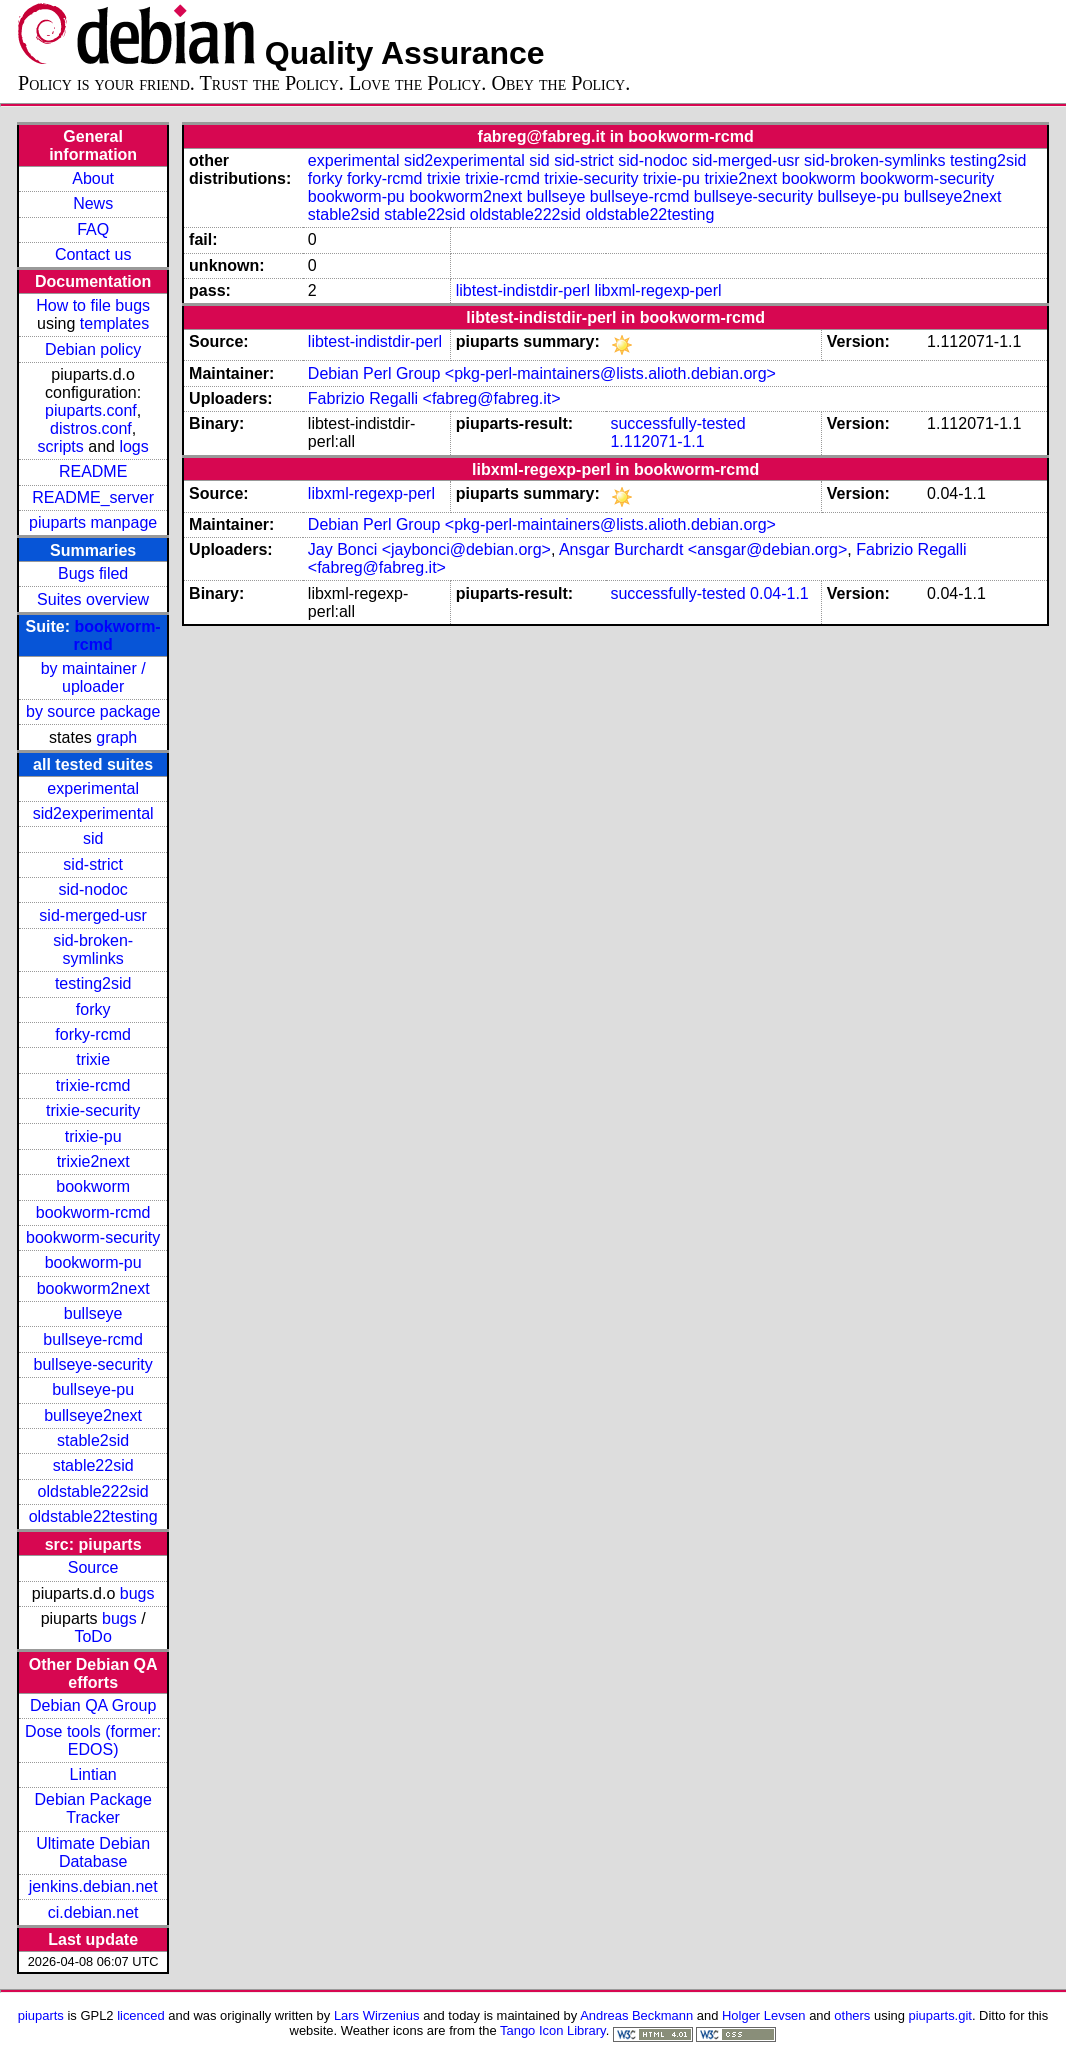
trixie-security (93, 1110)
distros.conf (91, 428)
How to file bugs (93, 305)
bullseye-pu (93, 1389)
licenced (141, 2015)
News (93, 203)
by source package (93, 711)
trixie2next (93, 1161)
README (93, 471)
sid (93, 838)
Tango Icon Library (553, 2030)
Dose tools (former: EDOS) (93, 1740)
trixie (93, 1059)
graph (116, 737)
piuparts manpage (93, 522)
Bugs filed (93, 573)
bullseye (93, 1313)
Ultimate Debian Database (93, 1852)
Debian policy (93, 349)
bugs (137, 1593)
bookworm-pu (93, 1262)
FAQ (93, 229)
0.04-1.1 (779, 593)
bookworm (93, 1186)
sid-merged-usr (93, 915)
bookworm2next (93, 1288)
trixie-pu (93, 1136)
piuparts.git (940, 2015)
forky (93, 1009)
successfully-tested (677, 423)
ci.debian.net (93, 1912)
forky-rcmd (93, 1034)
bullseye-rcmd (93, 1339)
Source (93, 1567)
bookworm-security (93, 1237)
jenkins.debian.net (93, 1886)
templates (114, 323)
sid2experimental (93, 813)
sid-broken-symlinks (93, 949)
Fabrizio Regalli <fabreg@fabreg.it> (434, 398)
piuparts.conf (91, 410)
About (93, 178)
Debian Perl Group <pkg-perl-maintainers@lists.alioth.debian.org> (542, 373)
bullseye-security (93, 1364)
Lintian (93, 1774)
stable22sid (93, 1465)
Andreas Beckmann (636, 2015)
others (852, 2015)
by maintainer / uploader (93, 677)
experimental (93, 788)
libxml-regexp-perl (657, 290)
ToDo (92, 1636)
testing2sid (93, 983)
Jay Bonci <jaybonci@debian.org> (429, 549)
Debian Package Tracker (92, 1808)
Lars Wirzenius (377, 2015)
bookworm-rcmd (93, 1212)
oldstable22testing (93, 1516)
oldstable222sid (93, 1491)
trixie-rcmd (93, 1085)
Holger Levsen (764, 2015)
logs (133, 446)
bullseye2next (93, 1415)
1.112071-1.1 (657, 441)
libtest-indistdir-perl (523, 290)
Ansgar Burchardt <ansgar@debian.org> (703, 549)
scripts (61, 446)
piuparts (41, 2015)
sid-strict (93, 864)
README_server (93, 497)
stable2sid (93, 1440)
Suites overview (93, 599)
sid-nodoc (92, 889)
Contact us (93, 254)
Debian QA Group (93, 1705)
